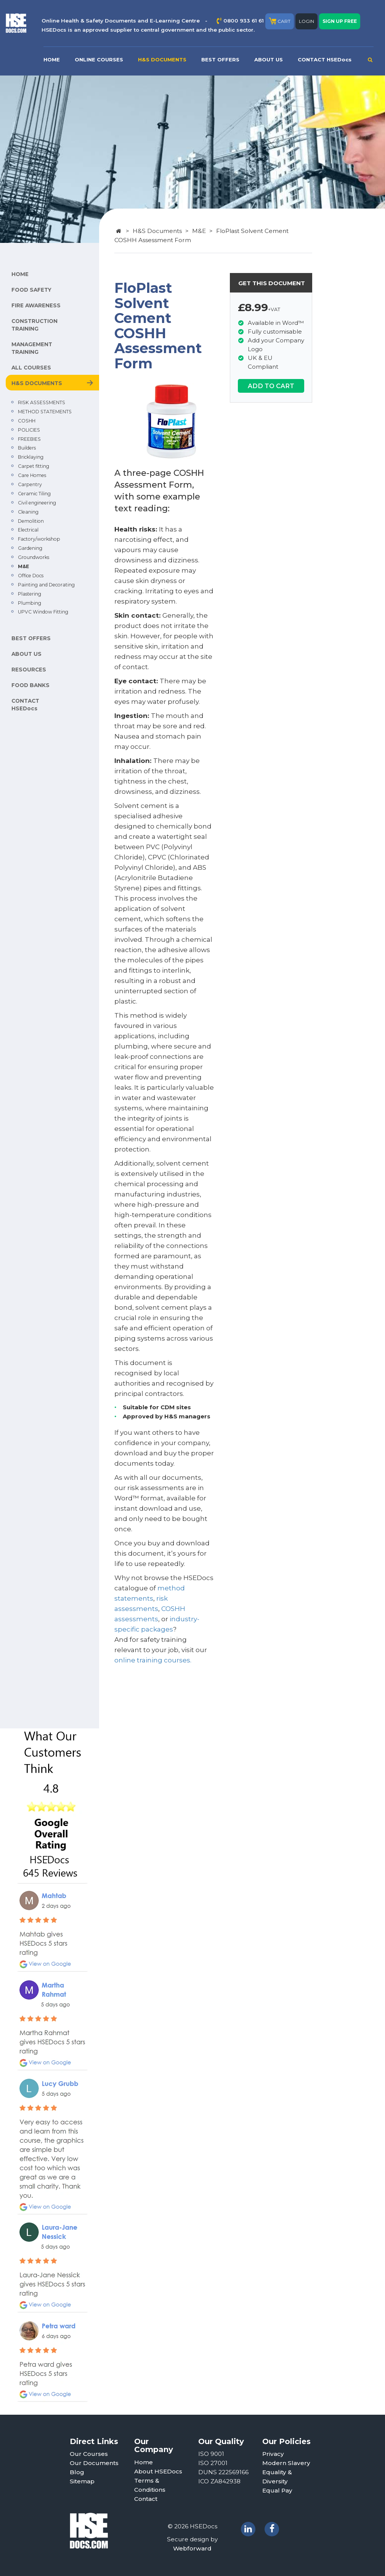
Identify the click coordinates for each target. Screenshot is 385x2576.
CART (279, 21)
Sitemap (82, 2481)
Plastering (29, 594)
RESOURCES (28, 669)
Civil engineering (37, 503)
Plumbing (29, 603)
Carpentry (30, 484)
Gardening (30, 548)
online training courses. (152, 1660)
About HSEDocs (158, 2471)
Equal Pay (277, 2490)
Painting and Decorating (46, 585)
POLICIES (29, 430)
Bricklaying (30, 457)
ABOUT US (268, 59)
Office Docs (30, 575)
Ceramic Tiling (34, 493)
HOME (51, 59)
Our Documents (94, 2463)
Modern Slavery (286, 2463)
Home (143, 2462)
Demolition (31, 521)
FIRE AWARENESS (36, 305)
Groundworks (33, 557)
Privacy (273, 2453)
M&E (23, 566)
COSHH (26, 421)
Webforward (192, 2548)
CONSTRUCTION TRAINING (34, 325)
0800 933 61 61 (243, 21)
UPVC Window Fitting (43, 612)
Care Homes (32, 475)
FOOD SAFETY (31, 290)
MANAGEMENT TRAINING (31, 348)
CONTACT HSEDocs (324, 59)
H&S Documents (157, 230)
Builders (27, 448)
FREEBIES (29, 439)
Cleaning (28, 512)
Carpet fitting (33, 466)
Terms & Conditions (149, 2485)
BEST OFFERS (220, 59)
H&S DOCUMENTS (162, 59)
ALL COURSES (31, 368)
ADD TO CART (271, 386)
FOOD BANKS (30, 685)
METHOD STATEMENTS (45, 411)
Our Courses (89, 2453)
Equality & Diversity (277, 2476)
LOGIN (306, 21)
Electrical (28, 530)
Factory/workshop (39, 539)
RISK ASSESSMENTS (41, 402)
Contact (145, 2498)
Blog (77, 2472)
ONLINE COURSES (99, 59)
